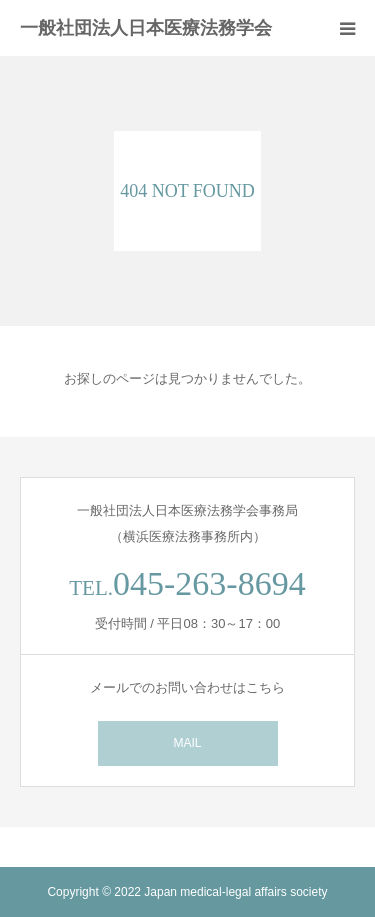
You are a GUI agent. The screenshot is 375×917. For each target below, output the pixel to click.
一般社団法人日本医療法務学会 (146, 28)
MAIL (187, 743)
